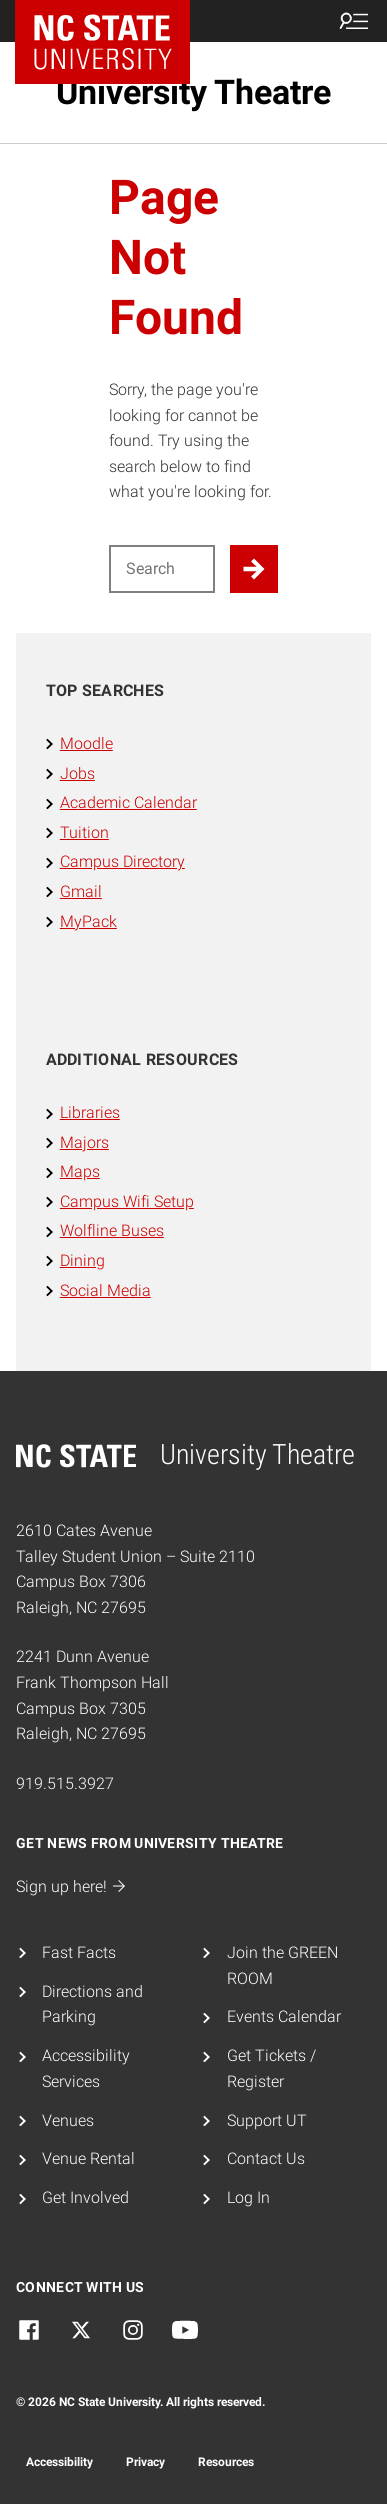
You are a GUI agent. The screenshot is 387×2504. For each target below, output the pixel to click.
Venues (68, 2120)
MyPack (88, 921)
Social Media (105, 1290)
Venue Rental (88, 2158)
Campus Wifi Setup (127, 1201)
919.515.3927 (65, 1783)
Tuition (84, 832)
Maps (80, 1171)
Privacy (145, 2462)
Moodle (86, 743)
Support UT (267, 2120)
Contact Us (266, 2158)
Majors (84, 1142)
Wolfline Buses (112, 1230)
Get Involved (85, 2197)
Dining (82, 1260)
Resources (226, 2462)
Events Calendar (284, 2016)
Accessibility (59, 2462)
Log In (248, 2197)
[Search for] (162, 569)
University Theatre (193, 92)
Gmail (81, 891)
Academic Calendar (128, 802)
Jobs (77, 773)
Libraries (90, 1112)
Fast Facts (79, 1952)
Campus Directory (122, 861)
